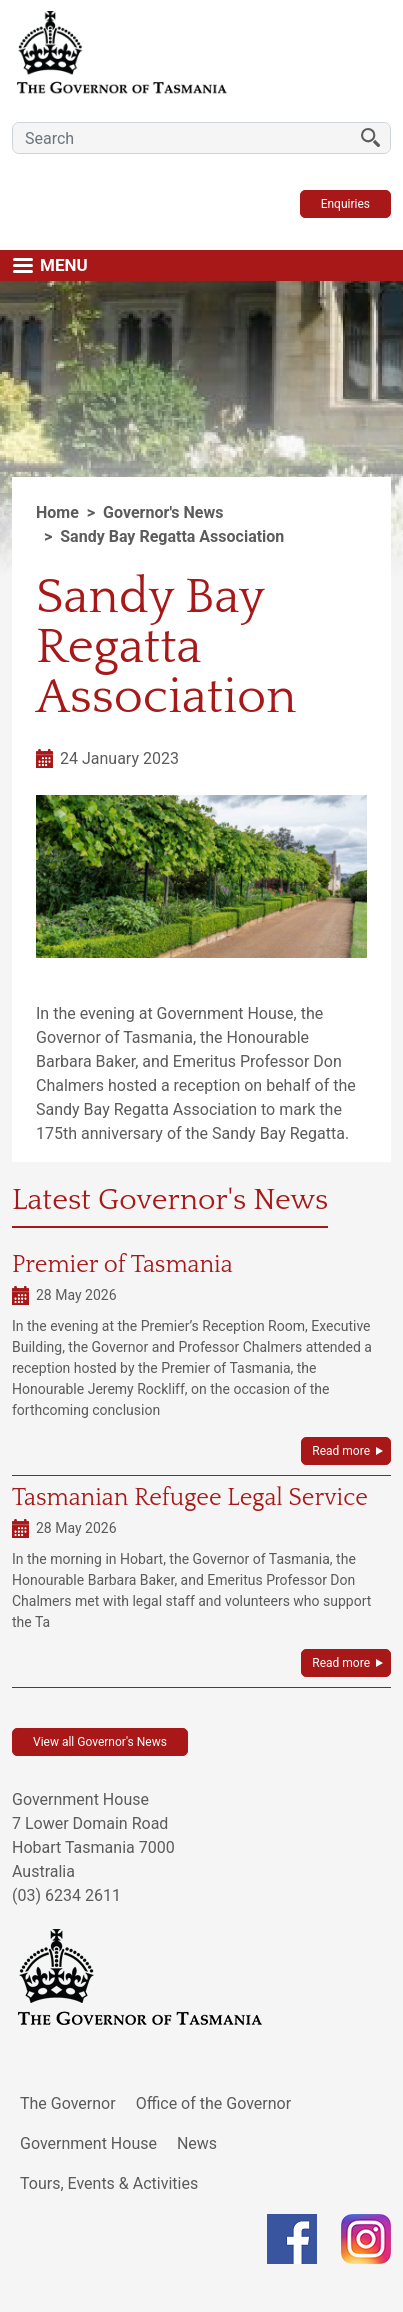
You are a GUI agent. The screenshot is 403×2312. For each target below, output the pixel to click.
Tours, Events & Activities (109, 2183)
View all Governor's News (100, 1742)
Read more (341, 1451)
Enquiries (345, 204)
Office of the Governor (214, 2103)
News (197, 2143)
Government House (88, 2143)
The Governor (68, 2103)
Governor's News (163, 512)
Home (57, 512)
